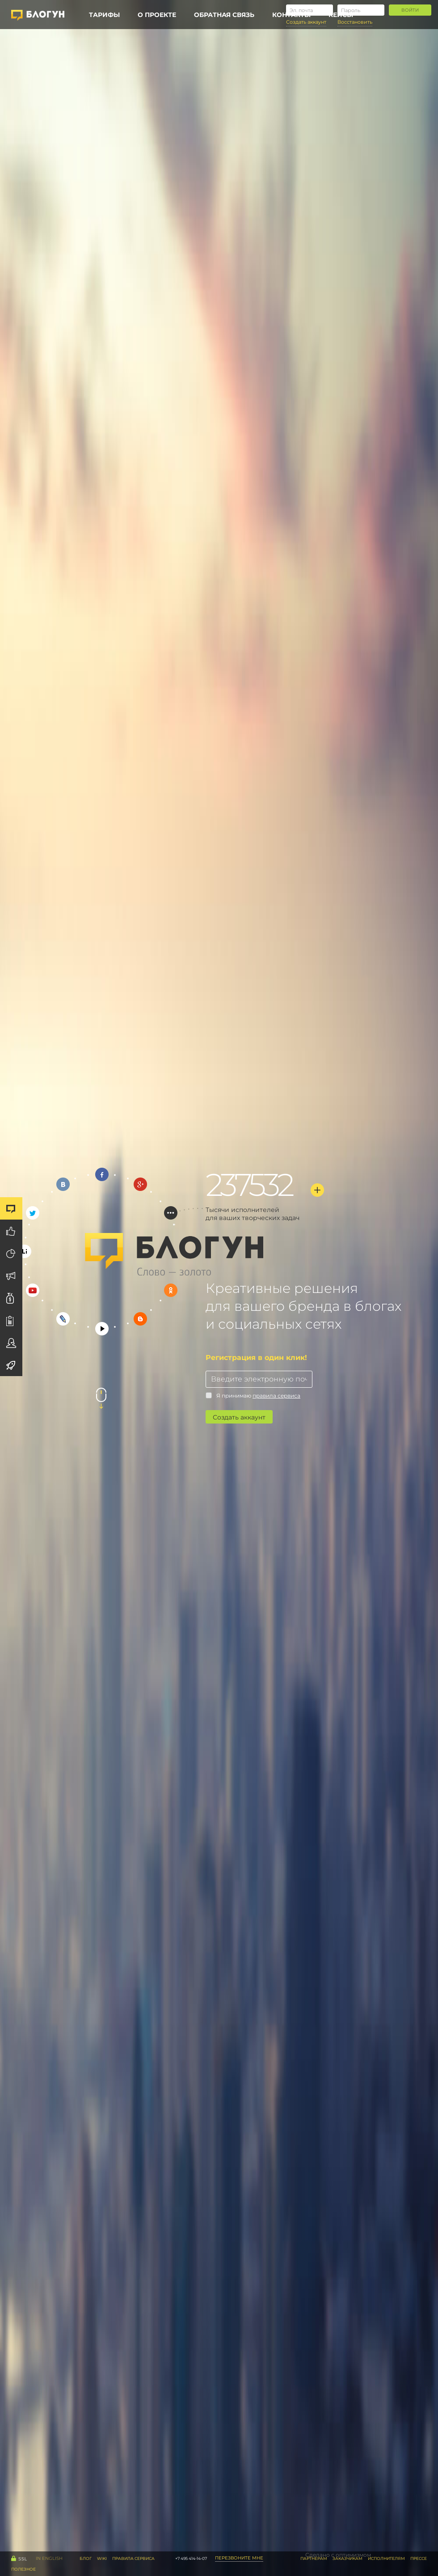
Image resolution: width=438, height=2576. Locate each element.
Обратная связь (224, 15)
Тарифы (104, 15)
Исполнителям (386, 2558)
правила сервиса (276, 1395)
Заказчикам (347, 2558)
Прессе (418, 2558)
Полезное (23, 2569)
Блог (86, 2558)
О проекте (157, 15)
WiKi (102, 2558)
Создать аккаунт (239, 1417)
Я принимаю (253, 1395)
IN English (49, 2558)
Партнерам (313, 2558)
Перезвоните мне (239, 2558)
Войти (410, 10)
